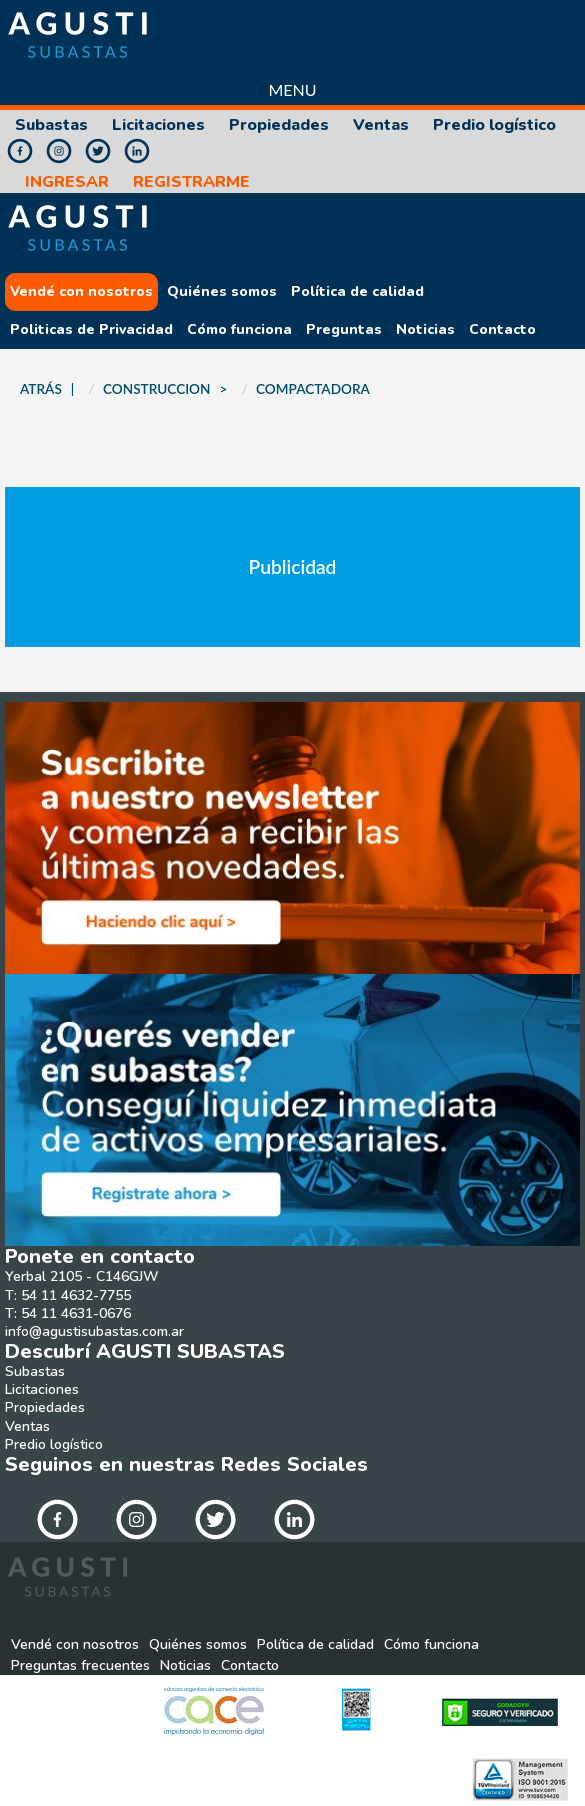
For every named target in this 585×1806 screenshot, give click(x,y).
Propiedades (279, 125)
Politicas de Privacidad (91, 330)
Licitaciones (158, 125)
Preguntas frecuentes (80, 1666)
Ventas (381, 125)
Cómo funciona (239, 330)
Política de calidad (357, 292)
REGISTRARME (191, 182)
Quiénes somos (222, 292)
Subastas (51, 125)
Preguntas (344, 330)
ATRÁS (41, 389)
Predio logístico (494, 125)
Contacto (502, 330)
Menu (292, 89)
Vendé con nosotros (81, 292)
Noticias (425, 330)
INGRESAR (67, 182)
